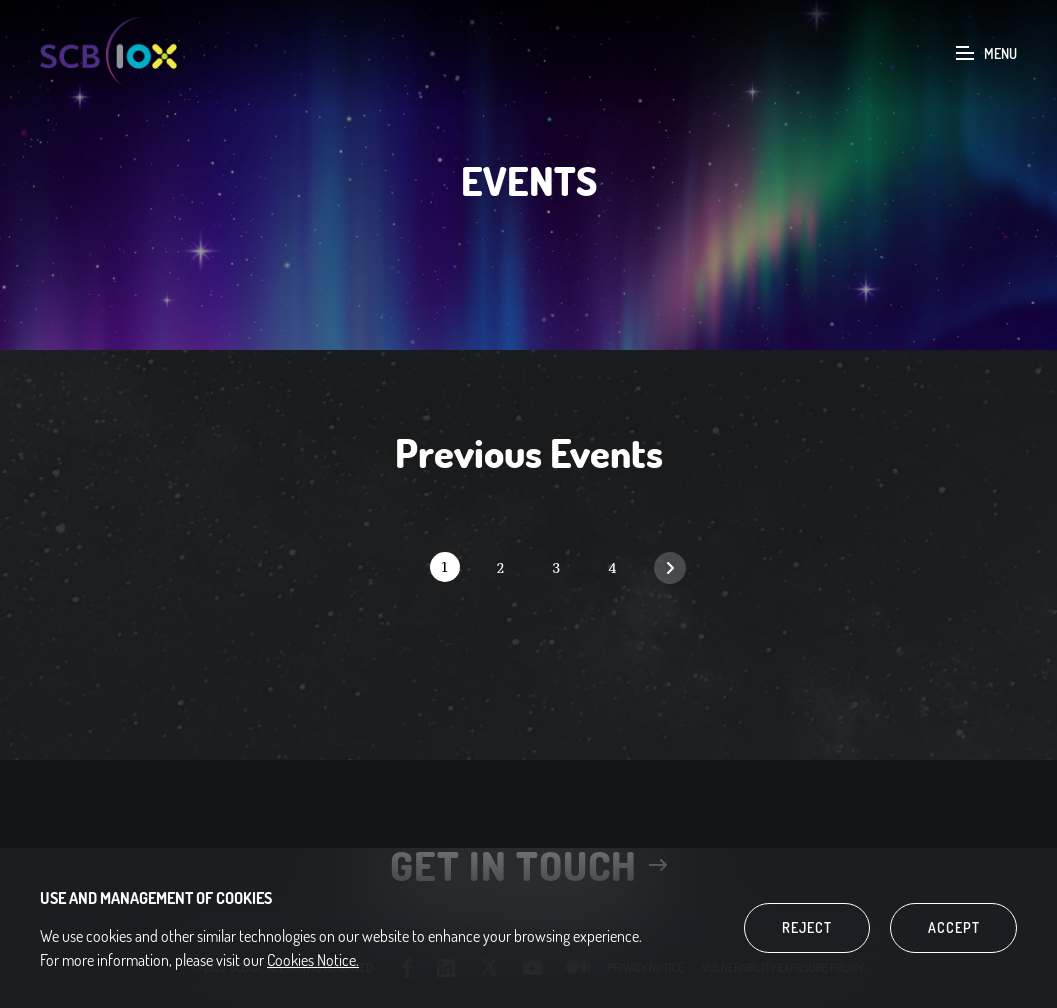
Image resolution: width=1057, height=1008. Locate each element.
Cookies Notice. (313, 960)
